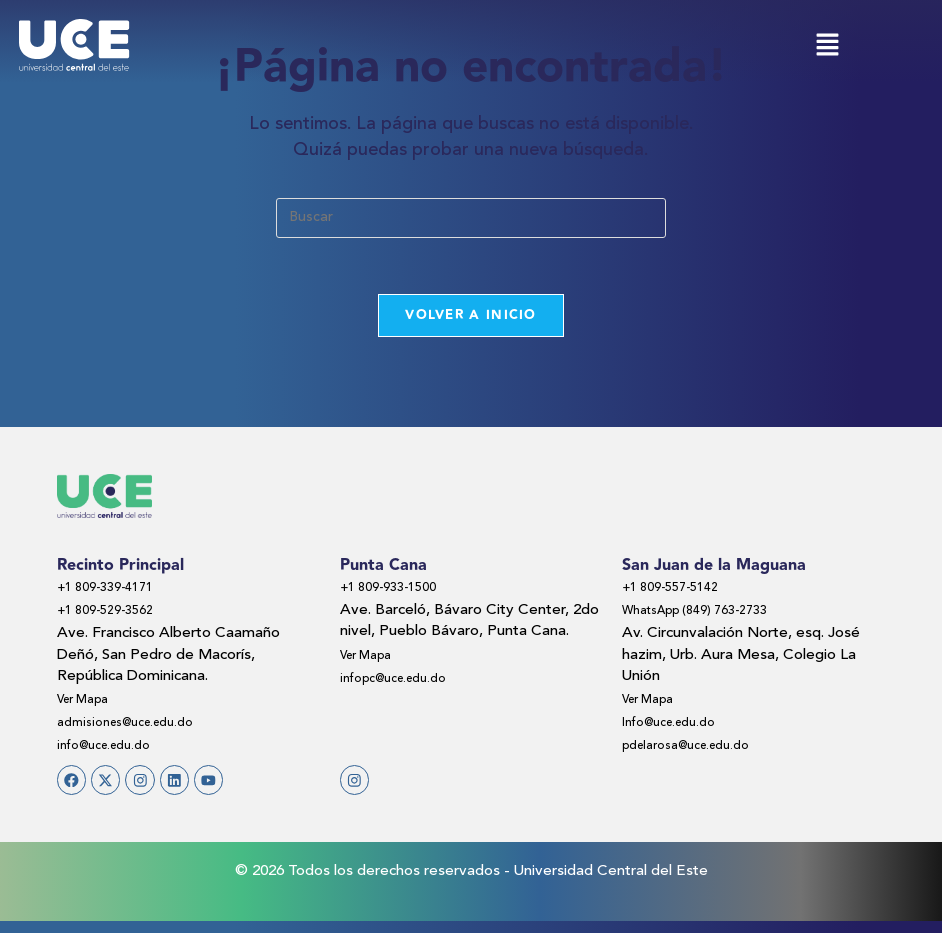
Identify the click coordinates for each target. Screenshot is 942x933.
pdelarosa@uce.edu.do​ (698, 749)
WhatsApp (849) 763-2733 (709, 615)
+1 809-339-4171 (114, 592)
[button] (827, 46)
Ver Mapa (89, 703)
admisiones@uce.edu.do (138, 726)
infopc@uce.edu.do (404, 682)
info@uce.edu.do (113, 749)
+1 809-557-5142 (679, 592)
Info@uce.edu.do (679, 726)
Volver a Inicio (471, 319)
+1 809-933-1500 (397, 592)
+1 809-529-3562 (114, 615)
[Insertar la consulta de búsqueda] (471, 218)
